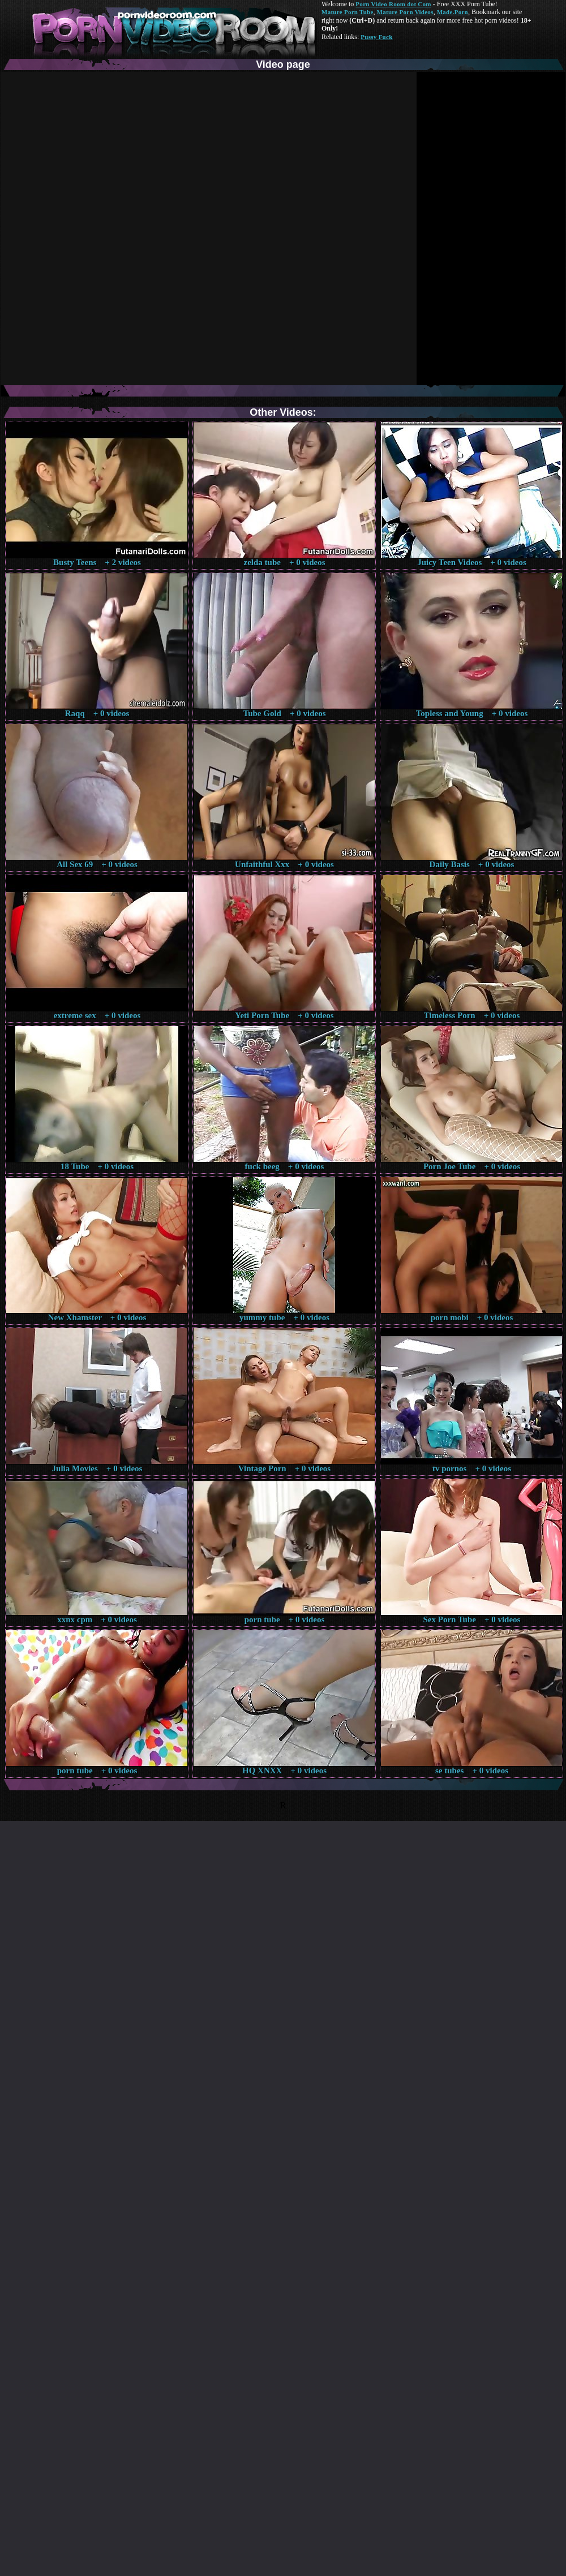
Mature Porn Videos (405, 11)
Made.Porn (452, 11)
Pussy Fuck (376, 36)
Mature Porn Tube (347, 11)
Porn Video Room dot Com (393, 4)
